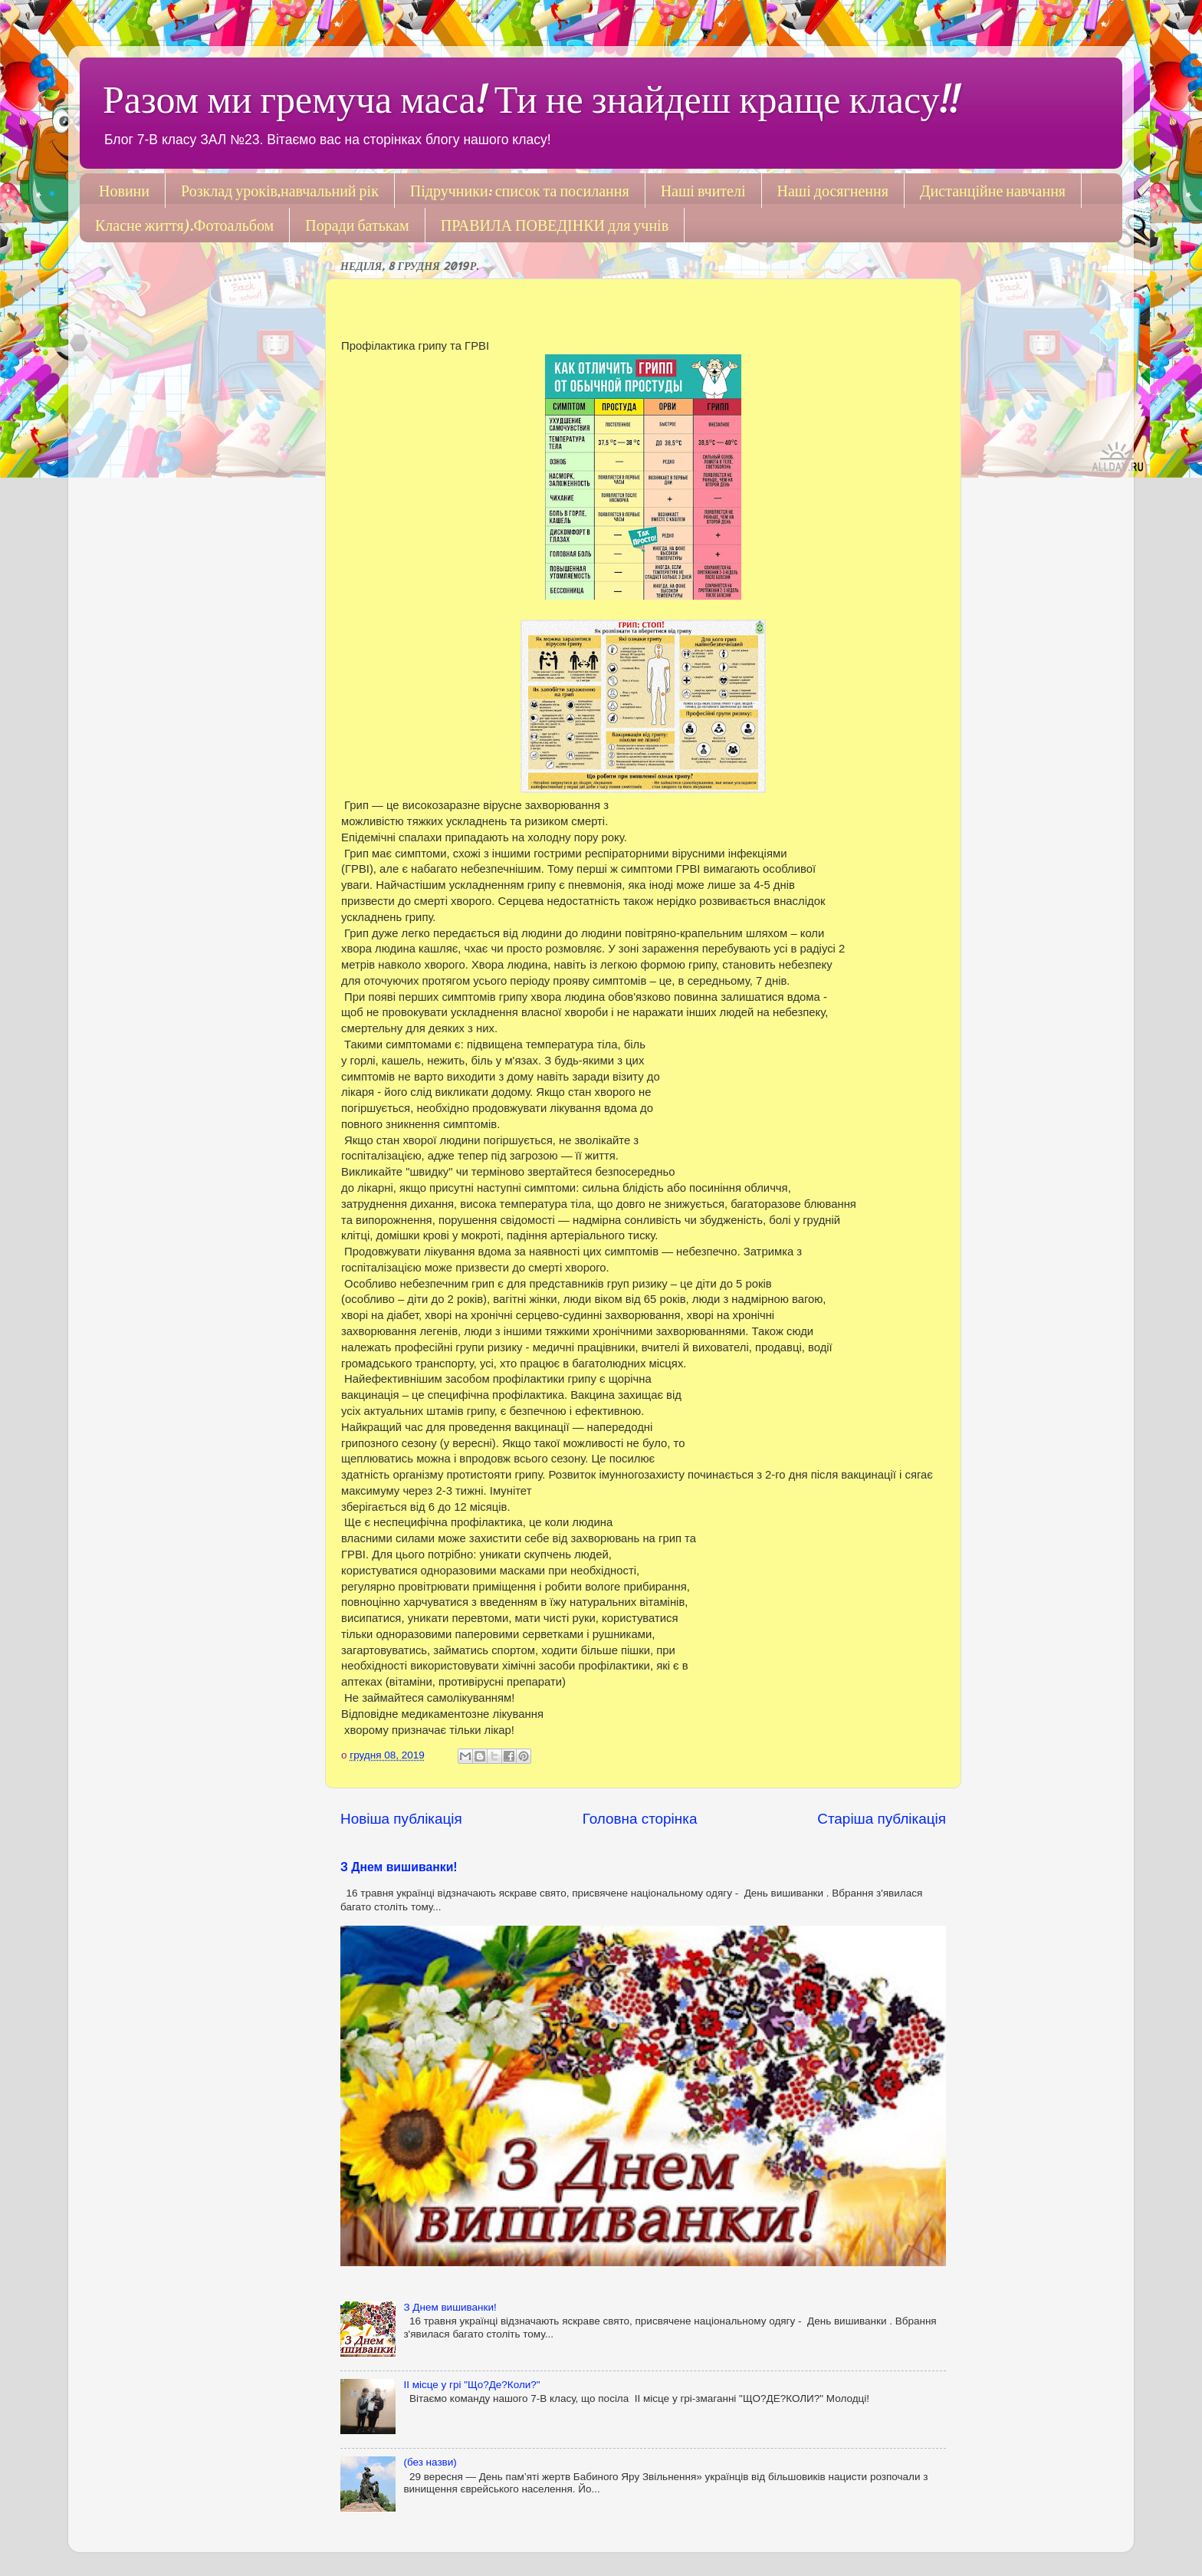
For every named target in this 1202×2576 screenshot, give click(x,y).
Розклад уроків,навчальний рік (280, 190)
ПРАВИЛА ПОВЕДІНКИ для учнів (554, 225)
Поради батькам (357, 225)
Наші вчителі (703, 190)
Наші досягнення (832, 190)
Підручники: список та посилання (519, 190)
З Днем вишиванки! (399, 1867)
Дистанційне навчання (993, 190)
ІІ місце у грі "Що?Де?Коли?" (471, 2384)
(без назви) (429, 2462)
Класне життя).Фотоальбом (184, 225)
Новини (124, 190)
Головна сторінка (640, 1819)
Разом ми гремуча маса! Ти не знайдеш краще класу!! (531, 98)
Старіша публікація (881, 1819)
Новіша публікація (401, 1819)
